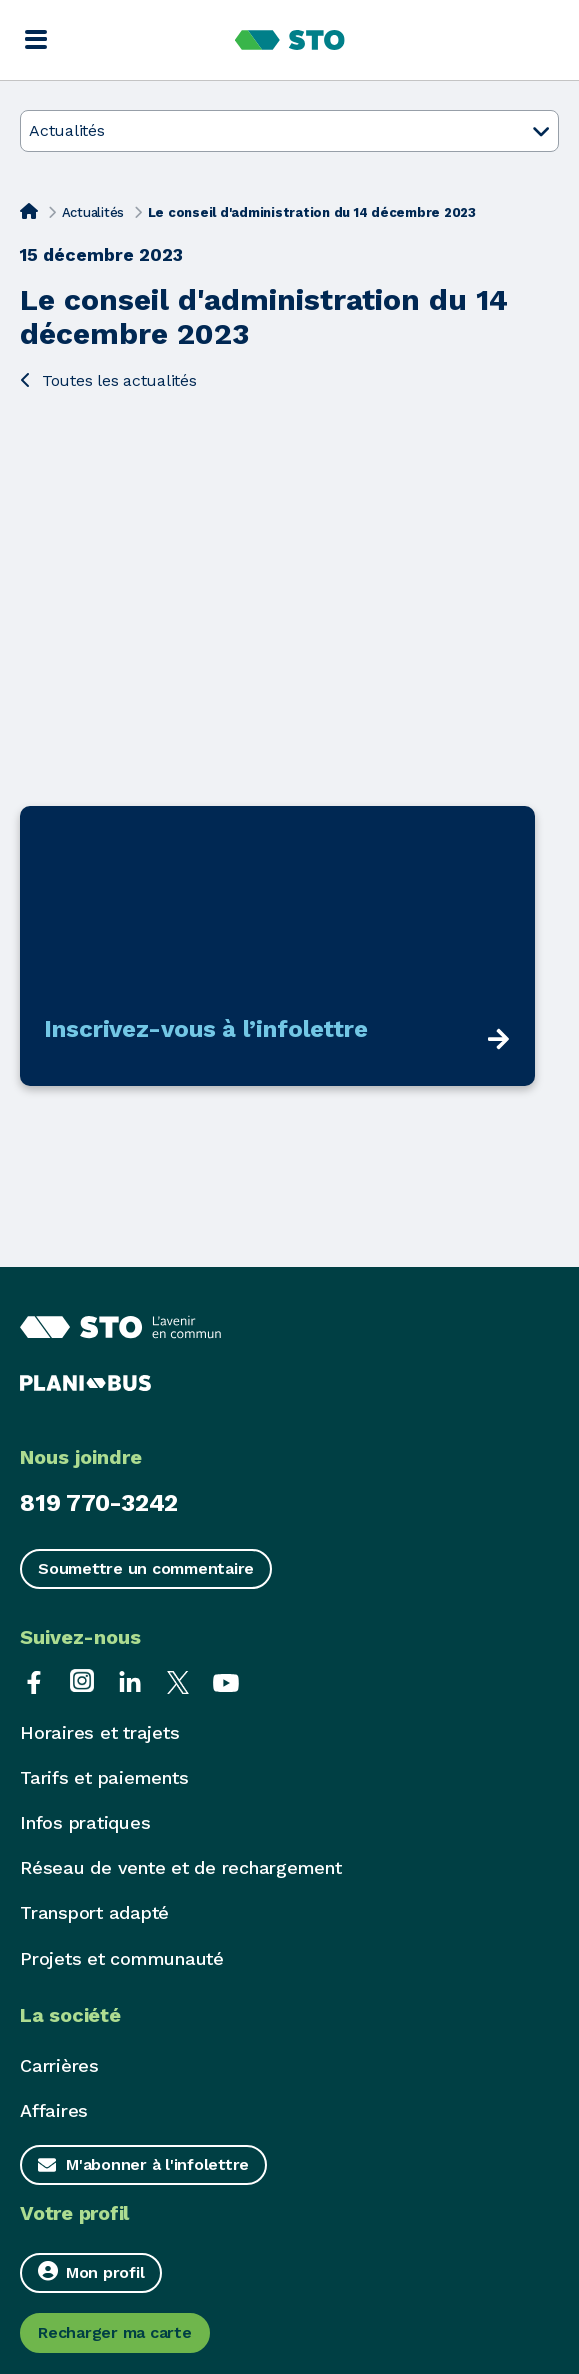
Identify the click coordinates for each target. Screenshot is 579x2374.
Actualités (93, 212)
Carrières (59, 2065)
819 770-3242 (99, 1503)
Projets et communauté (122, 1958)
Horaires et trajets (99, 1732)
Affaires (54, 2110)
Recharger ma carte (115, 2332)
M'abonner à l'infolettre (157, 2164)
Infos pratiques (85, 1822)
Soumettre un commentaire (146, 1568)
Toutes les (108, 380)
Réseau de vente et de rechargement (181, 1867)
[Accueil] (29, 211)
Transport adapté (94, 1912)
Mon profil (91, 2271)
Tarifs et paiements (104, 1777)
